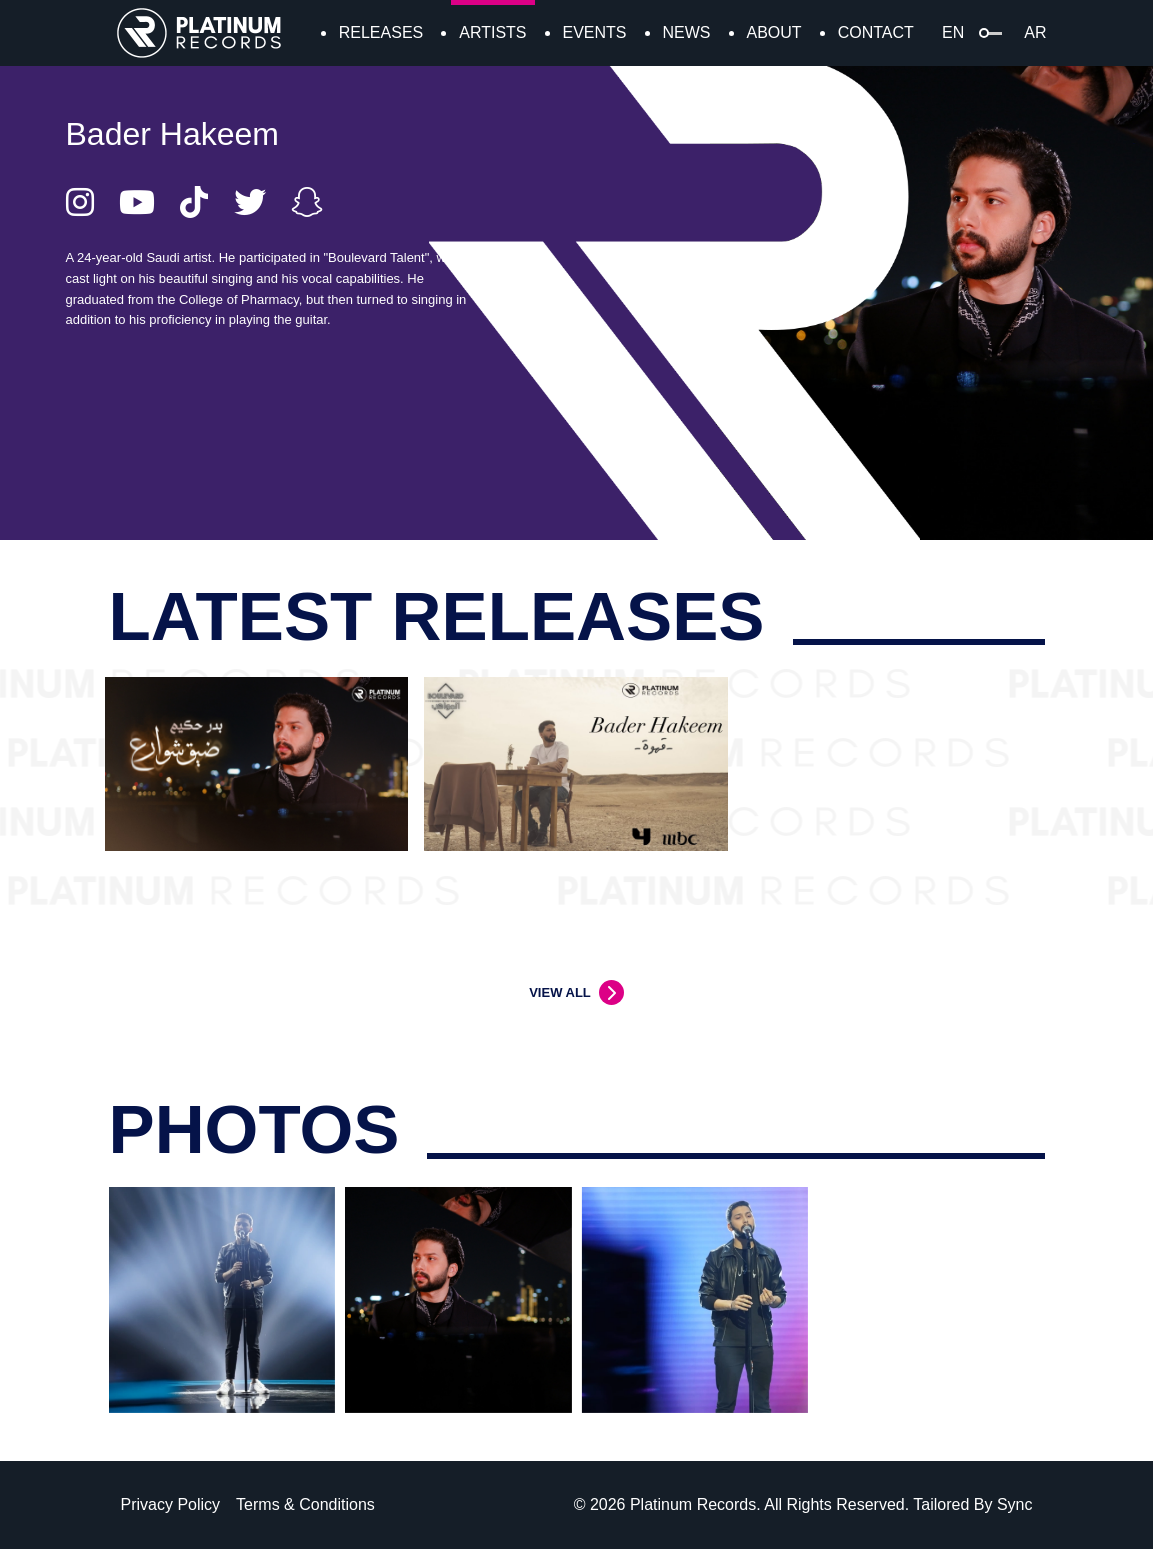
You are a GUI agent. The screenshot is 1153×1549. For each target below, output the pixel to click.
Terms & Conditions (305, 1504)
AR (1035, 32)
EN (953, 32)
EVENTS (595, 32)
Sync (1015, 1504)
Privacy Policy (171, 1504)
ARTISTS (492, 32)
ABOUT (774, 32)
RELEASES (381, 32)
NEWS (687, 32)
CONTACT (876, 32)
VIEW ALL (560, 992)
